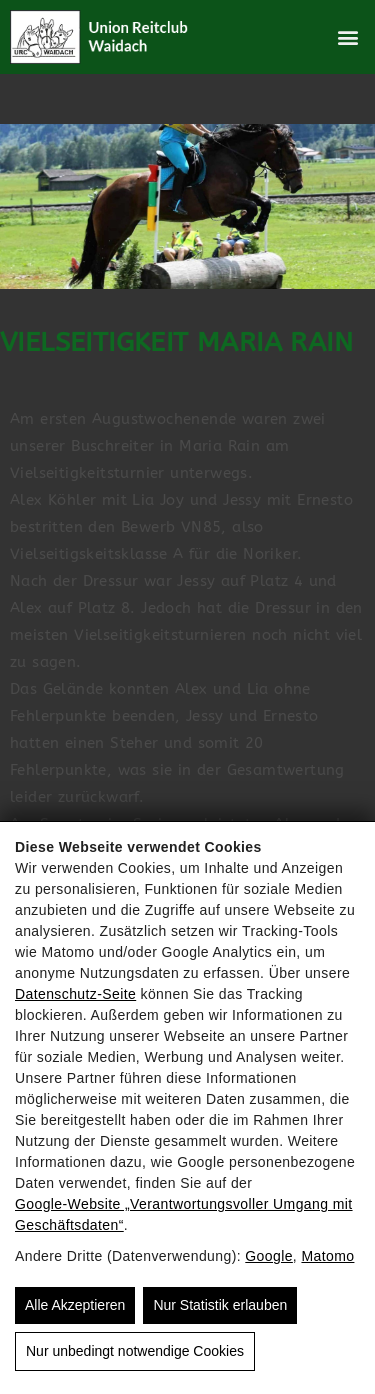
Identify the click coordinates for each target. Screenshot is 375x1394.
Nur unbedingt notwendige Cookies (135, 1351)
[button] (348, 37)
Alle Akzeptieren (75, 1305)
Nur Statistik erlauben (220, 1305)
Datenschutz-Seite (75, 994)
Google (269, 1256)
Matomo (327, 1256)
